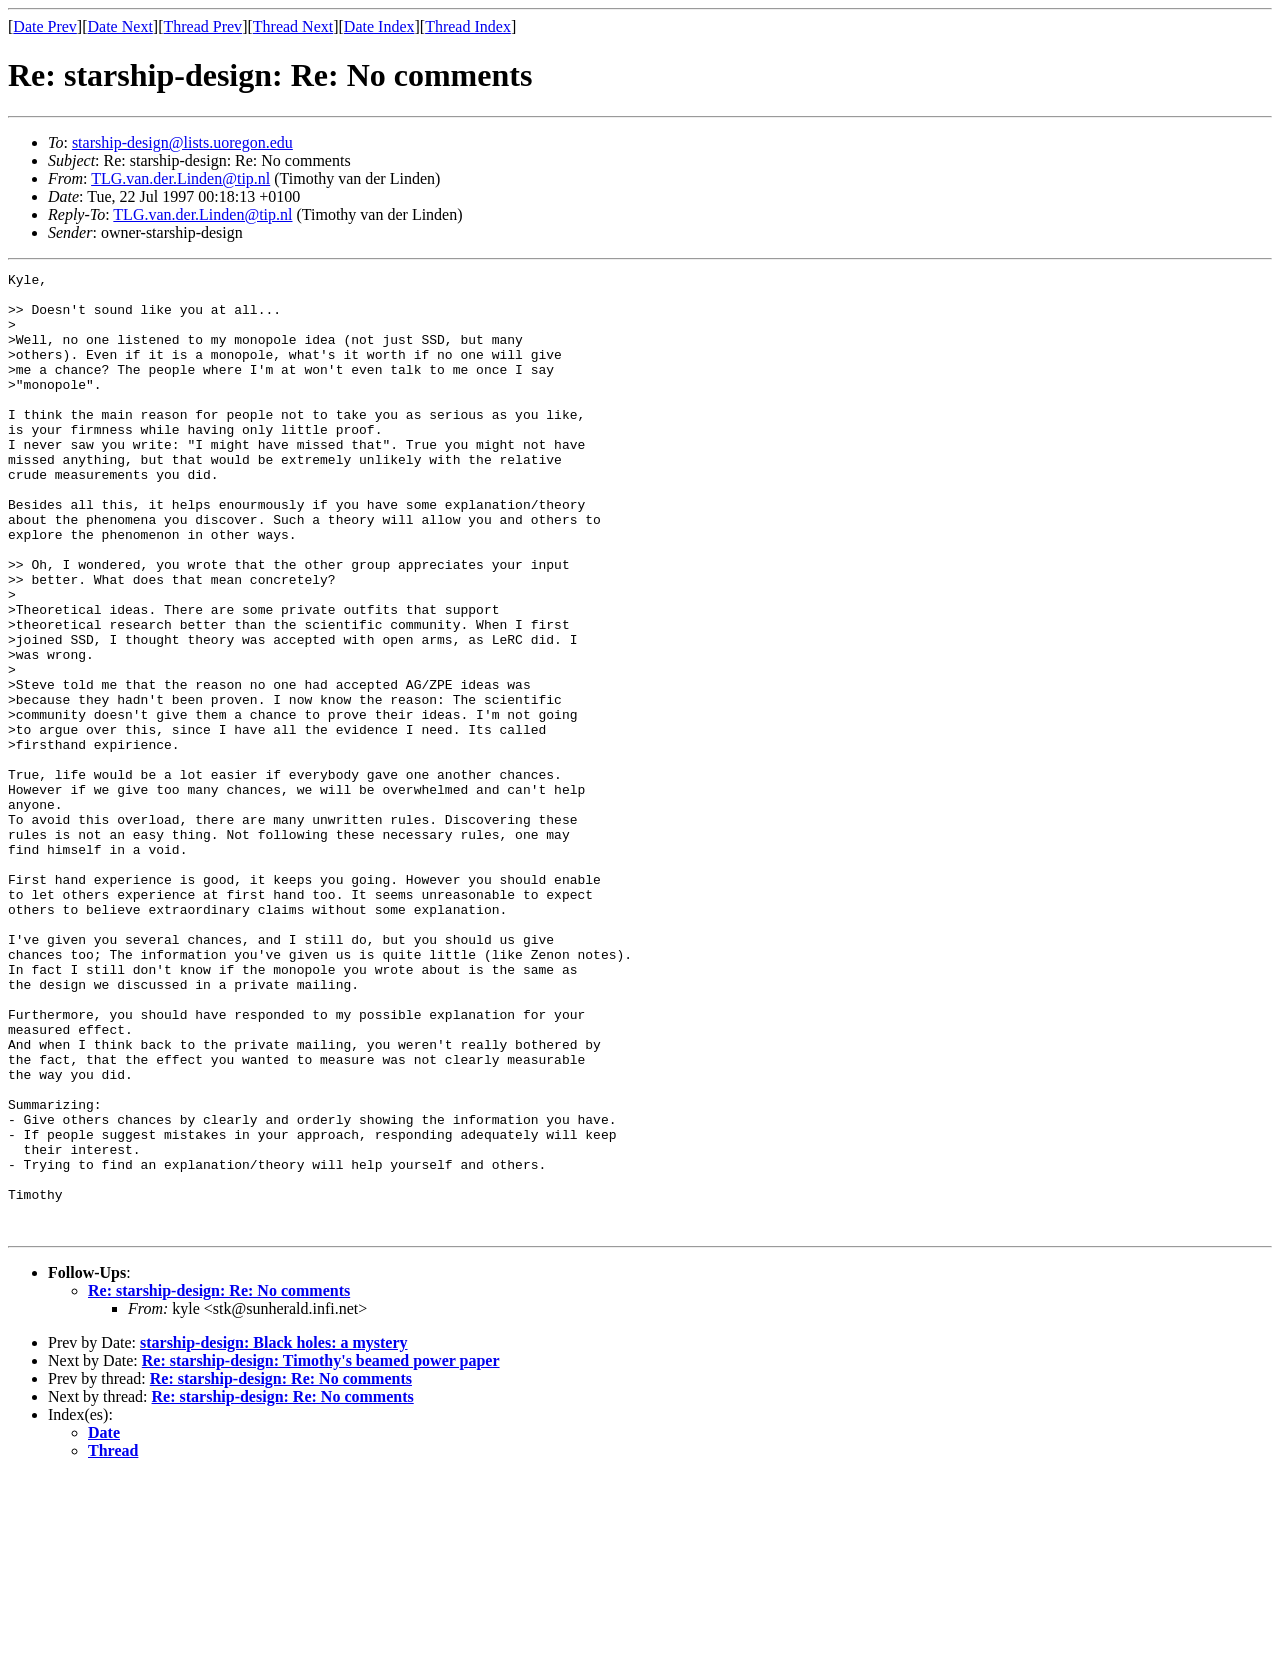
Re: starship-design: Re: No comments (219, 1482)
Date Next (120, 26)
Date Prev (45, 26)
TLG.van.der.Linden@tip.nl (180, 178)
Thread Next (293, 26)
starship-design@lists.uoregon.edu (182, 142)
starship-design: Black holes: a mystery (274, 1534)
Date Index (379, 26)
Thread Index (468, 26)
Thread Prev (202, 26)
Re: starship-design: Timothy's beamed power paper (321, 1552)
